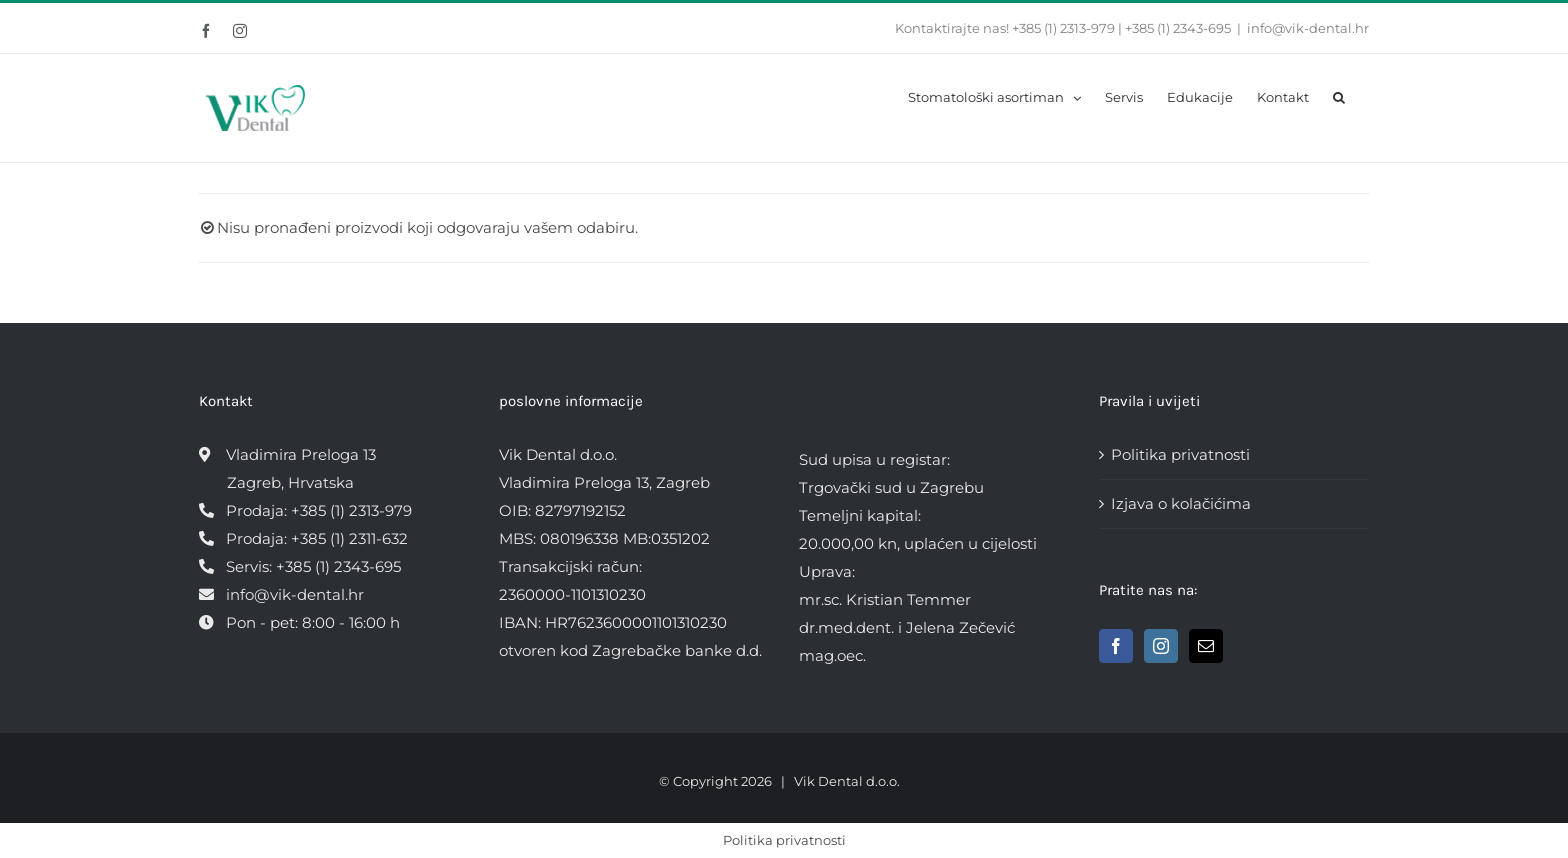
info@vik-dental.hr (1308, 28)
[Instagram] (1161, 646)
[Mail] (1206, 646)
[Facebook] (1116, 646)
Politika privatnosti (1180, 454)
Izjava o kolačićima (1181, 503)
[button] (1339, 96)
